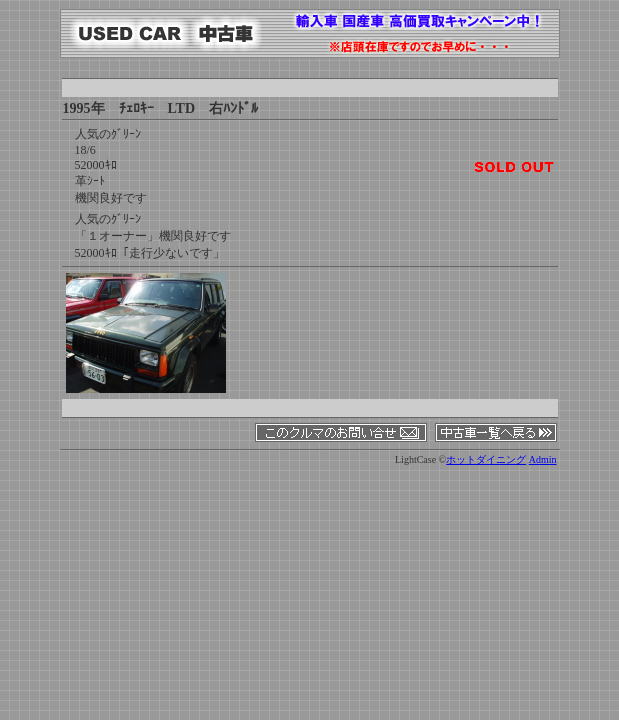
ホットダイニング (486, 459)
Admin (543, 459)
